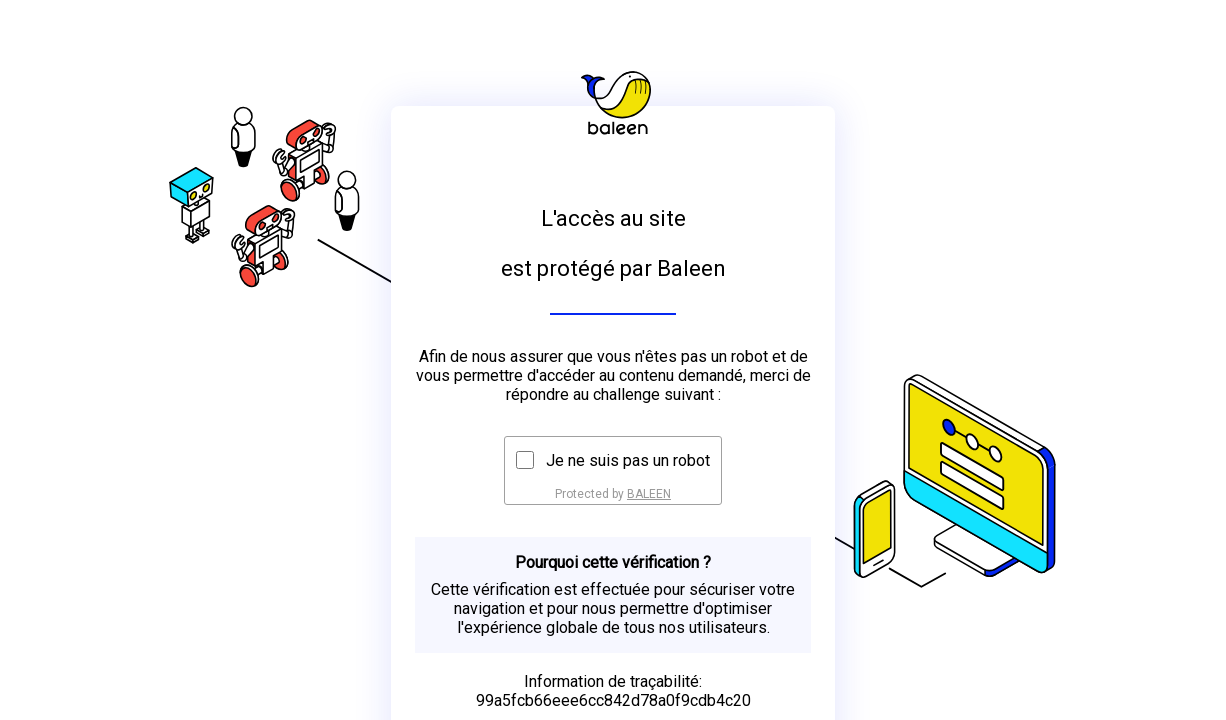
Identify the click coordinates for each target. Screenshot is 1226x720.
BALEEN (649, 494)
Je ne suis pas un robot (628, 460)
